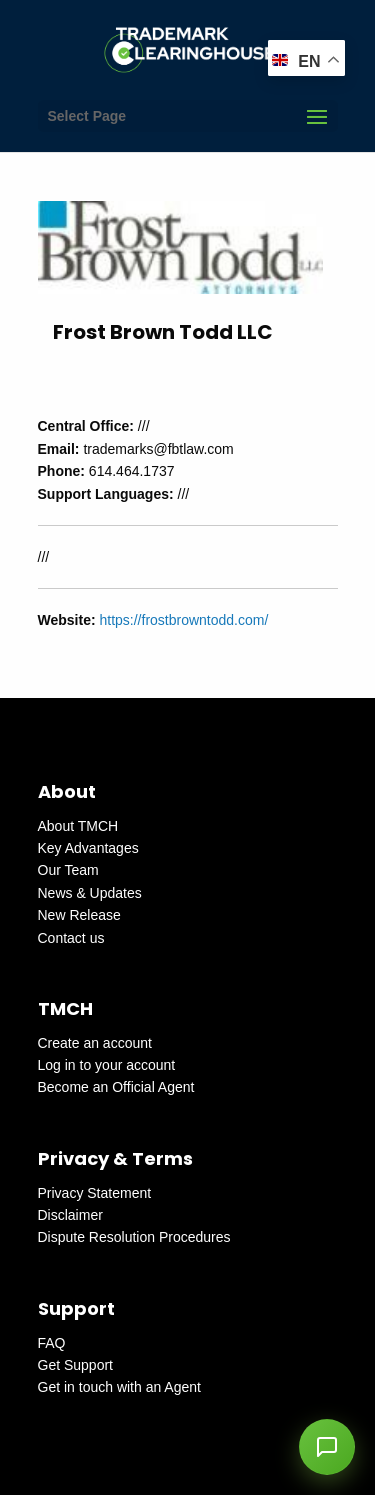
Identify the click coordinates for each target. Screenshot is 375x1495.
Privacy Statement (95, 1193)
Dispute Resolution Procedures (134, 1237)
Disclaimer (70, 1215)
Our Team (68, 870)
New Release (79, 915)
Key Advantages (88, 848)
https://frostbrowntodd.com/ (183, 620)
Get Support (76, 1365)
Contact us (71, 938)
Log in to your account (107, 1065)
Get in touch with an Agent (119, 1387)
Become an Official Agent (116, 1087)
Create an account (95, 1043)
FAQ (52, 1343)
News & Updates (90, 893)
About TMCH (78, 826)
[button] (327, 1447)
